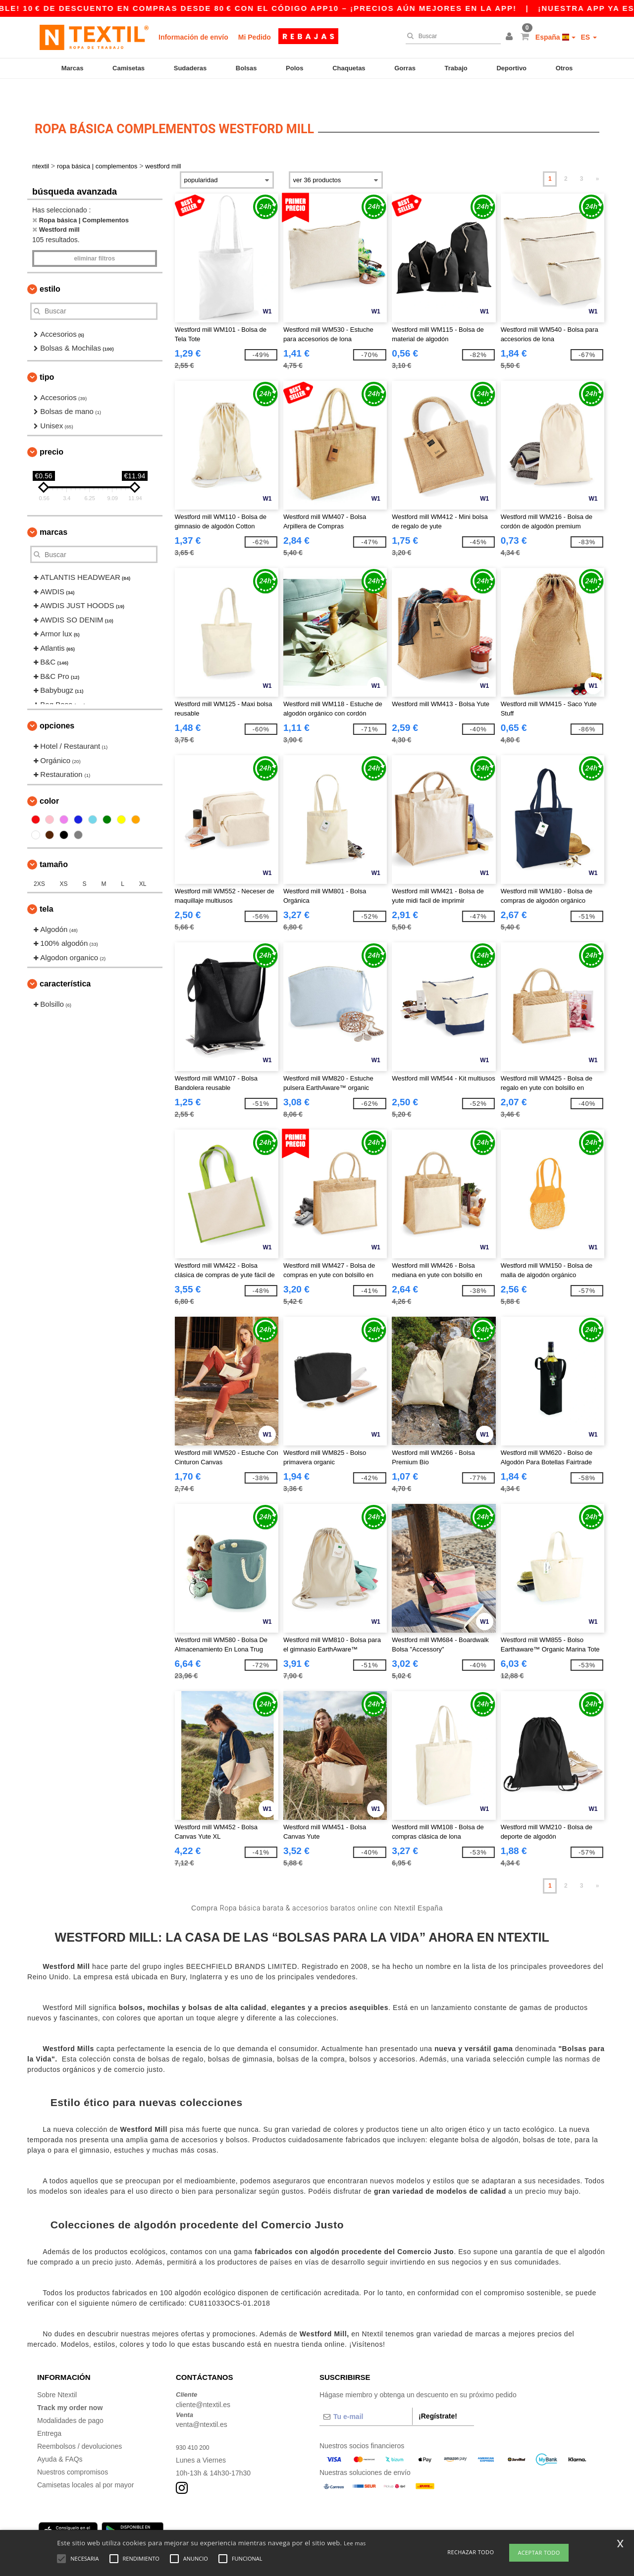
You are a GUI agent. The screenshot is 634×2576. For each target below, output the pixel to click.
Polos (294, 68)
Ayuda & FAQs (60, 2435)
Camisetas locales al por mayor (85, 2461)
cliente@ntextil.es (203, 2381)
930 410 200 (195, 2423)
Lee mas (355, 2543)
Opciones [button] (57, 702)
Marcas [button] (53, 508)
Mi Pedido (254, 37)
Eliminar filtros (94, 234)
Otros (564, 68)
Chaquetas (348, 68)
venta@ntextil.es (201, 2401)
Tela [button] (46, 885)
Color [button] (49, 777)
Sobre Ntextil (57, 2371)
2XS (39, 860)
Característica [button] (65, 960)
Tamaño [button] (54, 840)
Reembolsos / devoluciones (79, 2422)
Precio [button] (51, 428)
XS (64, 860)
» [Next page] (597, 155)
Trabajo (456, 68)
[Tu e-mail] (365, 2393)
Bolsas (246, 68)
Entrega (49, 2410)
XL (143, 860)
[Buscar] (451, 36)
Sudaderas (190, 68)
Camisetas (128, 68)
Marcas (72, 68)
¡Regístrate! (438, 2392)
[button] (511, 37)
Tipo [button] (47, 353)
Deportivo (511, 68)
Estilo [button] (50, 265)
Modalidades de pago (70, 2397)
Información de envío (193, 37)
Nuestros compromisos (72, 2448)
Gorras (405, 68)
